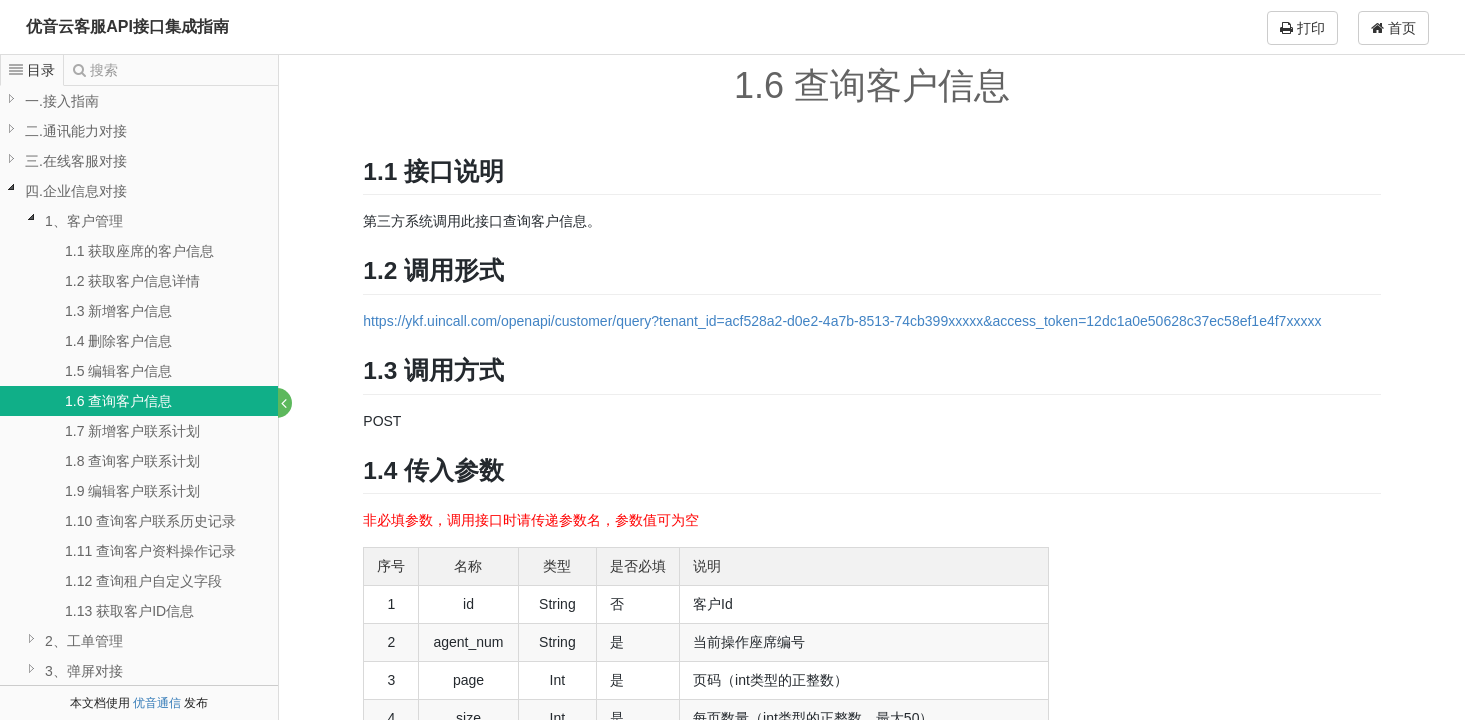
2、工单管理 (84, 641)
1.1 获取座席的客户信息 (139, 251)
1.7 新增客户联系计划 (132, 431)
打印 (1302, 28)
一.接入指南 (62, 101)
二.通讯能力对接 (76, 131)
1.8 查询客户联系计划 (132, 461)
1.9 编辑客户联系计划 (132, 491)
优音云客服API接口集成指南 (127, 26)
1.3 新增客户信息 (118, 311)
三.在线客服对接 (76, 161)
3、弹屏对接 (84, 671)
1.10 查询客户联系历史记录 (150, 521)
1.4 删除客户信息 (118, 341)
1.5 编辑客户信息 (118, 371)
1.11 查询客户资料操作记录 (150, 551)
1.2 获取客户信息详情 (132, 281)
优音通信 (157, 703)
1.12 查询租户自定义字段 (143, 581)
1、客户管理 (84, 221)
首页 (1393, 28)
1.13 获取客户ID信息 (129, 611)
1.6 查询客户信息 (118, 401)
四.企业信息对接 (76, 191)
